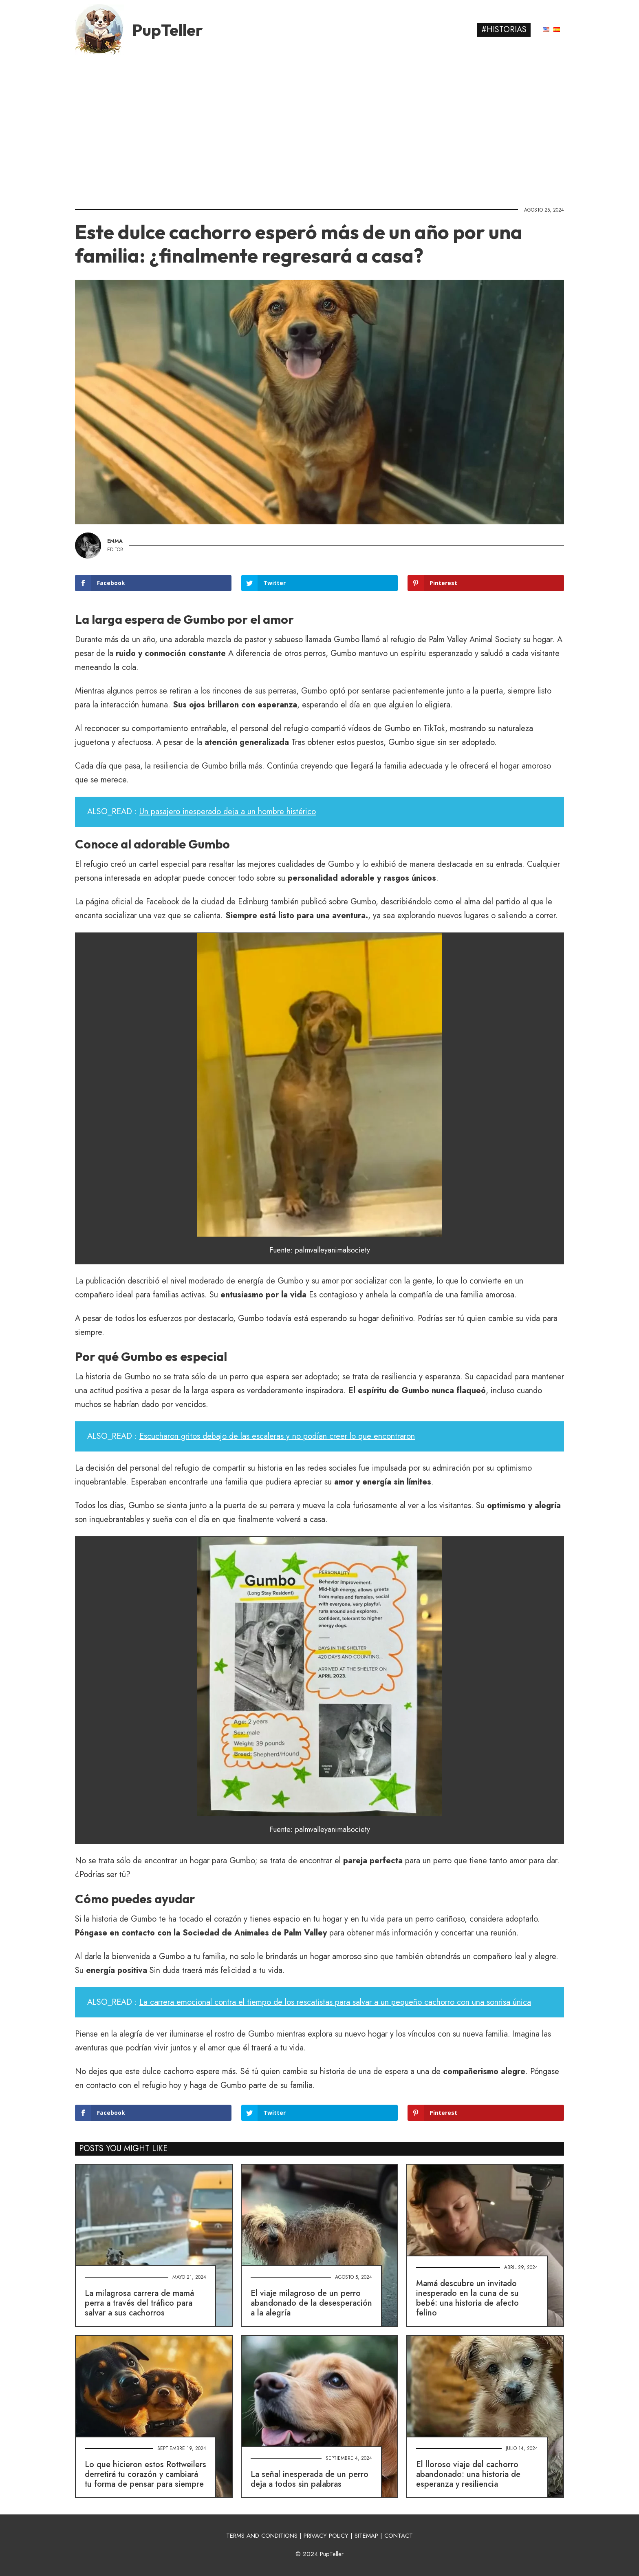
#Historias (504, 29)
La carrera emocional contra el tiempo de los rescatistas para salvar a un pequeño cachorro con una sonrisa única (335, 2002)
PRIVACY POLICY (326, 2535)
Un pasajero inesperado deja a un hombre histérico (227, 811)
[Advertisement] (319, 128)
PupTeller (167, 30)
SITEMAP (366, 2535)
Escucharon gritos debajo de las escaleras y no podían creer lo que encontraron (277, 1436)
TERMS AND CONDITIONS (261, 2535)
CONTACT (398, 2535)
